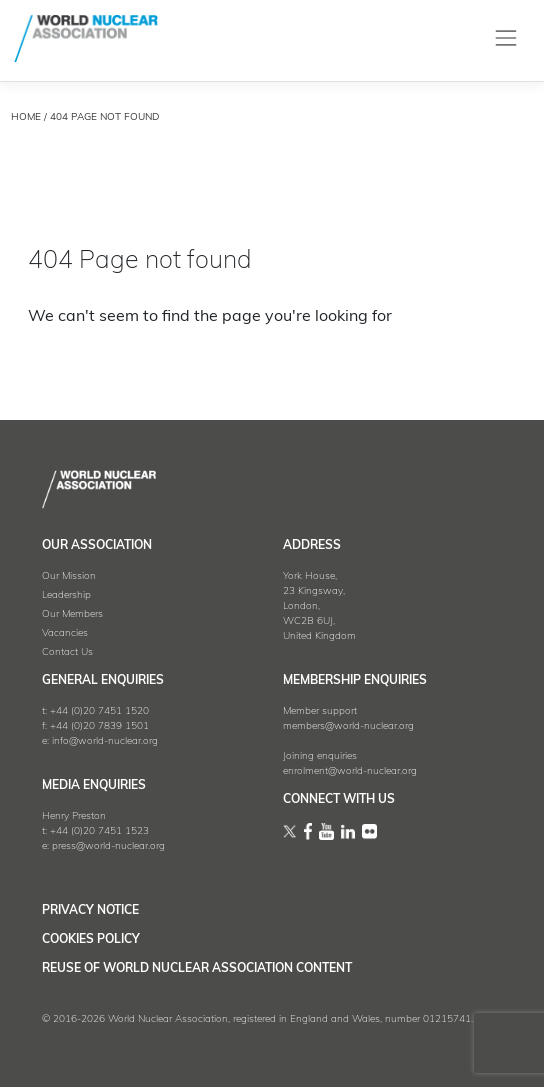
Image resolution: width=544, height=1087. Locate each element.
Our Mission (69, 576)
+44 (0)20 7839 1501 (99, 726)
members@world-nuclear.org (348, 726)
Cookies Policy (91, 940)
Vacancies (65, 633)
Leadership (66, 595)
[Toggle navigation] (506, 38)
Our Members (72, 614)
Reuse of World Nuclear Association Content (197, 969)
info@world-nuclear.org (105, 741)
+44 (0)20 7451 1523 (99, 831)
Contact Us (67, 652)
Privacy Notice (90, 911)
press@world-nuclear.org (108, 846)
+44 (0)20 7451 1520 (99, 711)
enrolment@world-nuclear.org (350, 771)
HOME (26, 117)
